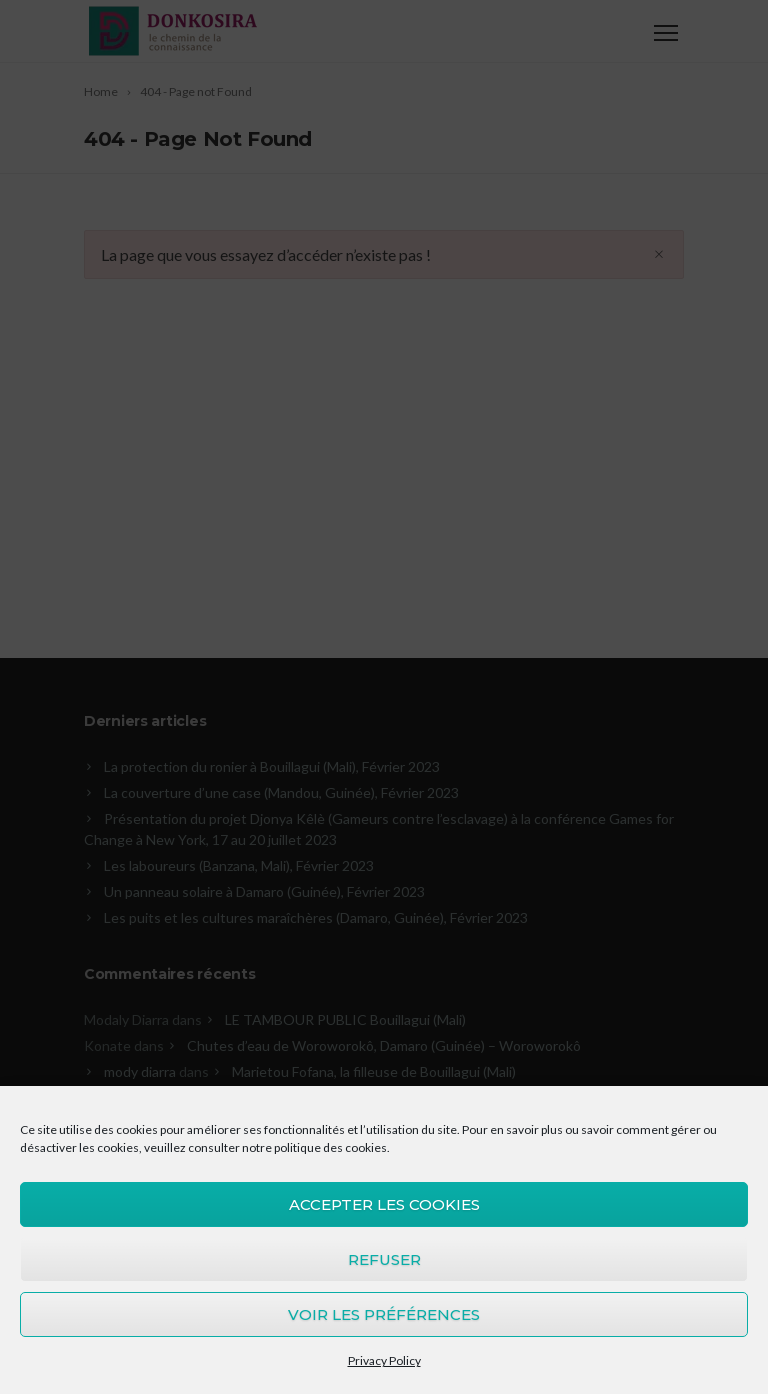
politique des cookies (330, 1147)
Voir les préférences (384, 1314)
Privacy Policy (384, 1360)
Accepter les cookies (384, 1204)
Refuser (384, 1259)
